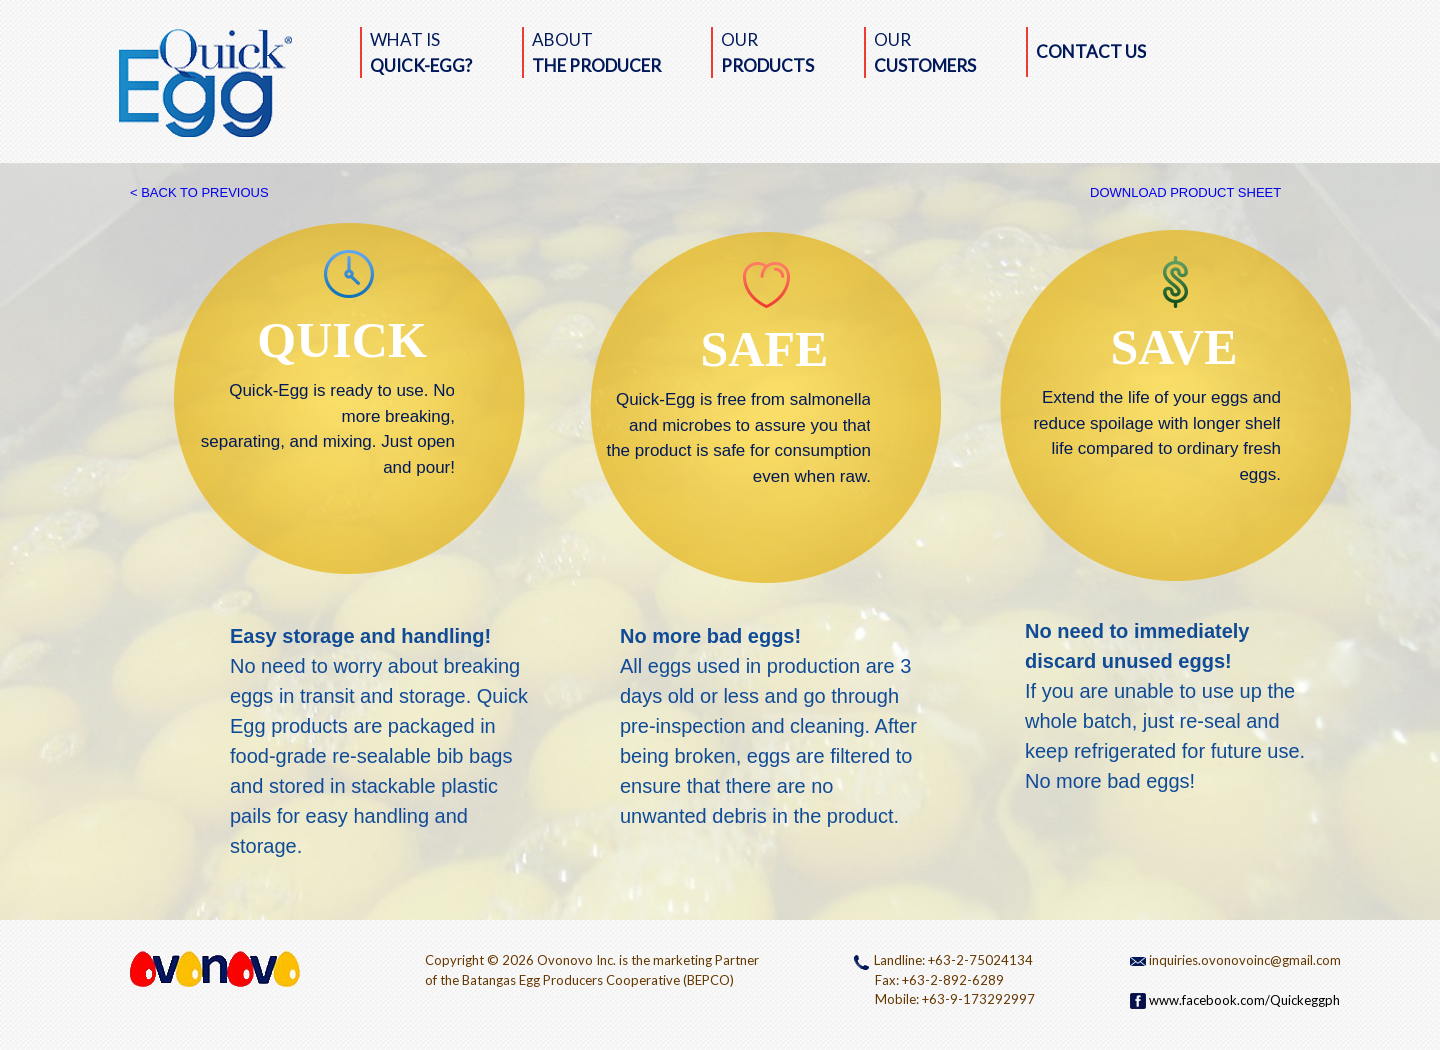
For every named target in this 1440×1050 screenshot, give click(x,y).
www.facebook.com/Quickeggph (1235, 1000)
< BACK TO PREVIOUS (199, 192)
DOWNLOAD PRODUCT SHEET (1185, 192)
